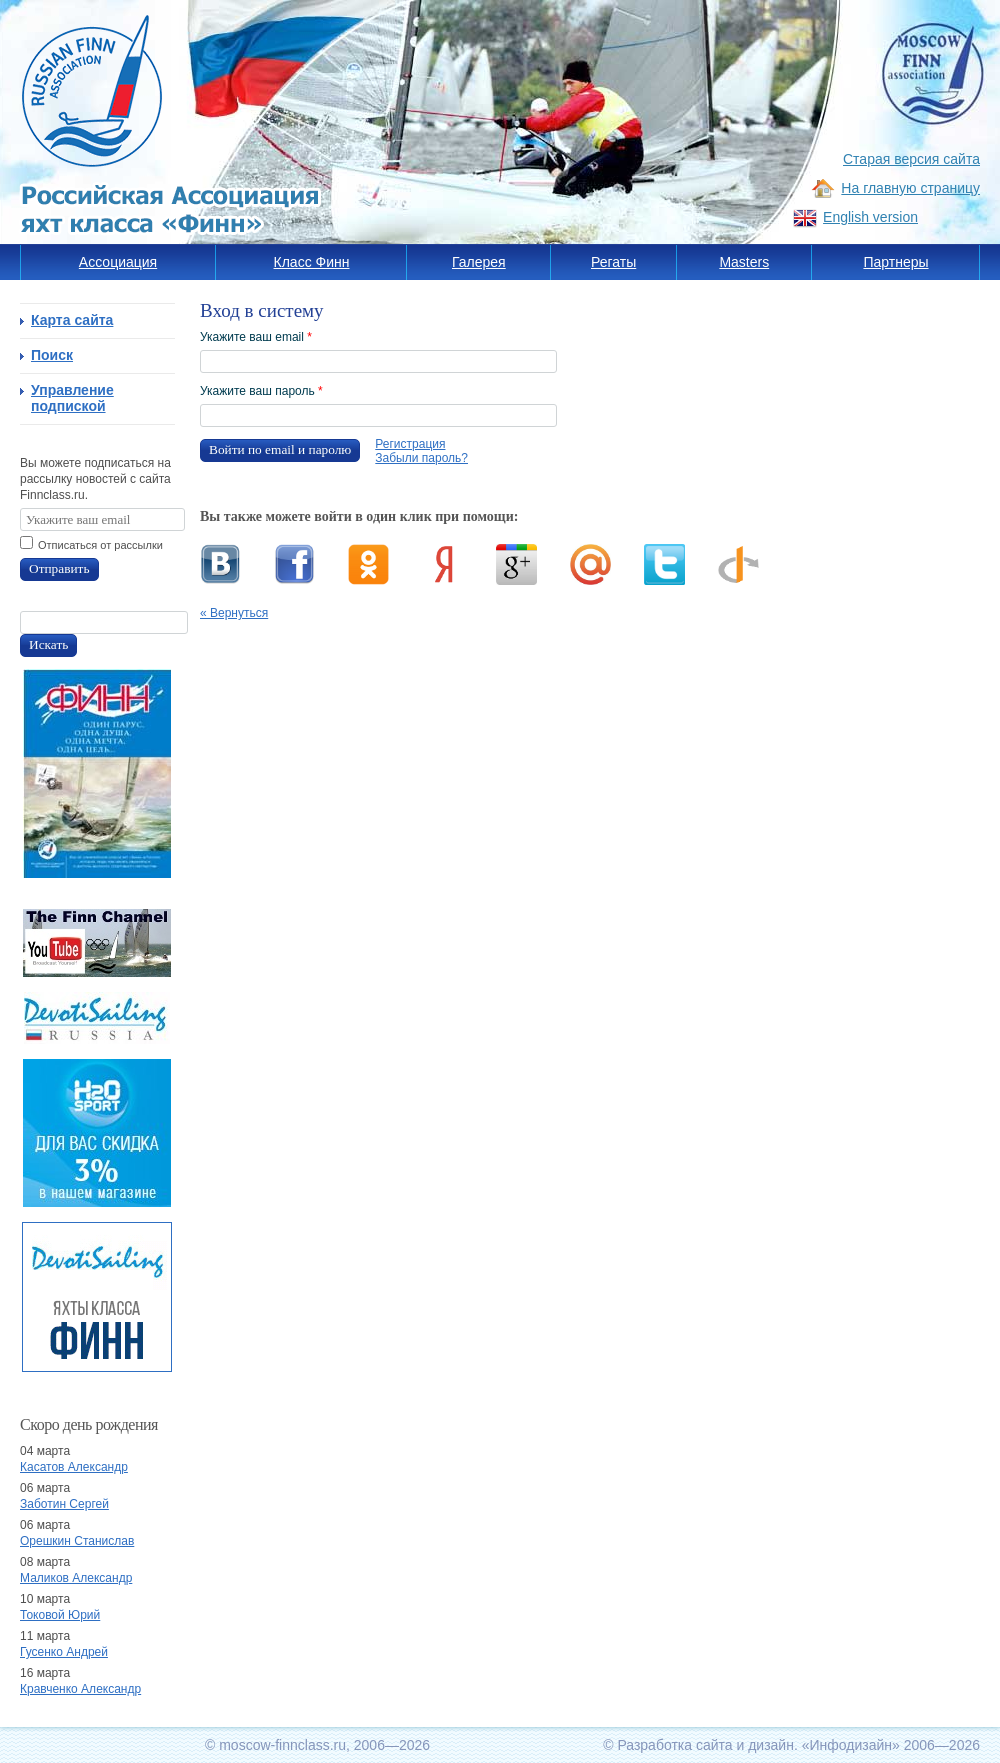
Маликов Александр (76, 1578)
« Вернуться (234, 613)
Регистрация (410, 444)
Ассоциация (118, 262)
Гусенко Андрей (64, 1652)
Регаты (613, 262)
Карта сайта (72, 320)
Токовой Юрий (60, 1615)
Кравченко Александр (80, 1689)
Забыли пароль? (421, 458)
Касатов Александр (74, 1467)
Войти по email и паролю (280, 449)
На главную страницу (910, 188)
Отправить (59, 568)
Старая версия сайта (911, 159)
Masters (744, 262)
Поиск (52, 355)
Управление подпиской (72, 398)
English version (870, 217)
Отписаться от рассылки (100, 545)
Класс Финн (312, 262)
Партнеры (895, 262)
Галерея (479, 262)
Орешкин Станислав (77, 1541)
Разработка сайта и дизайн (705, 1745)
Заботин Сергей (64, 1504)
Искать (48, 644)
